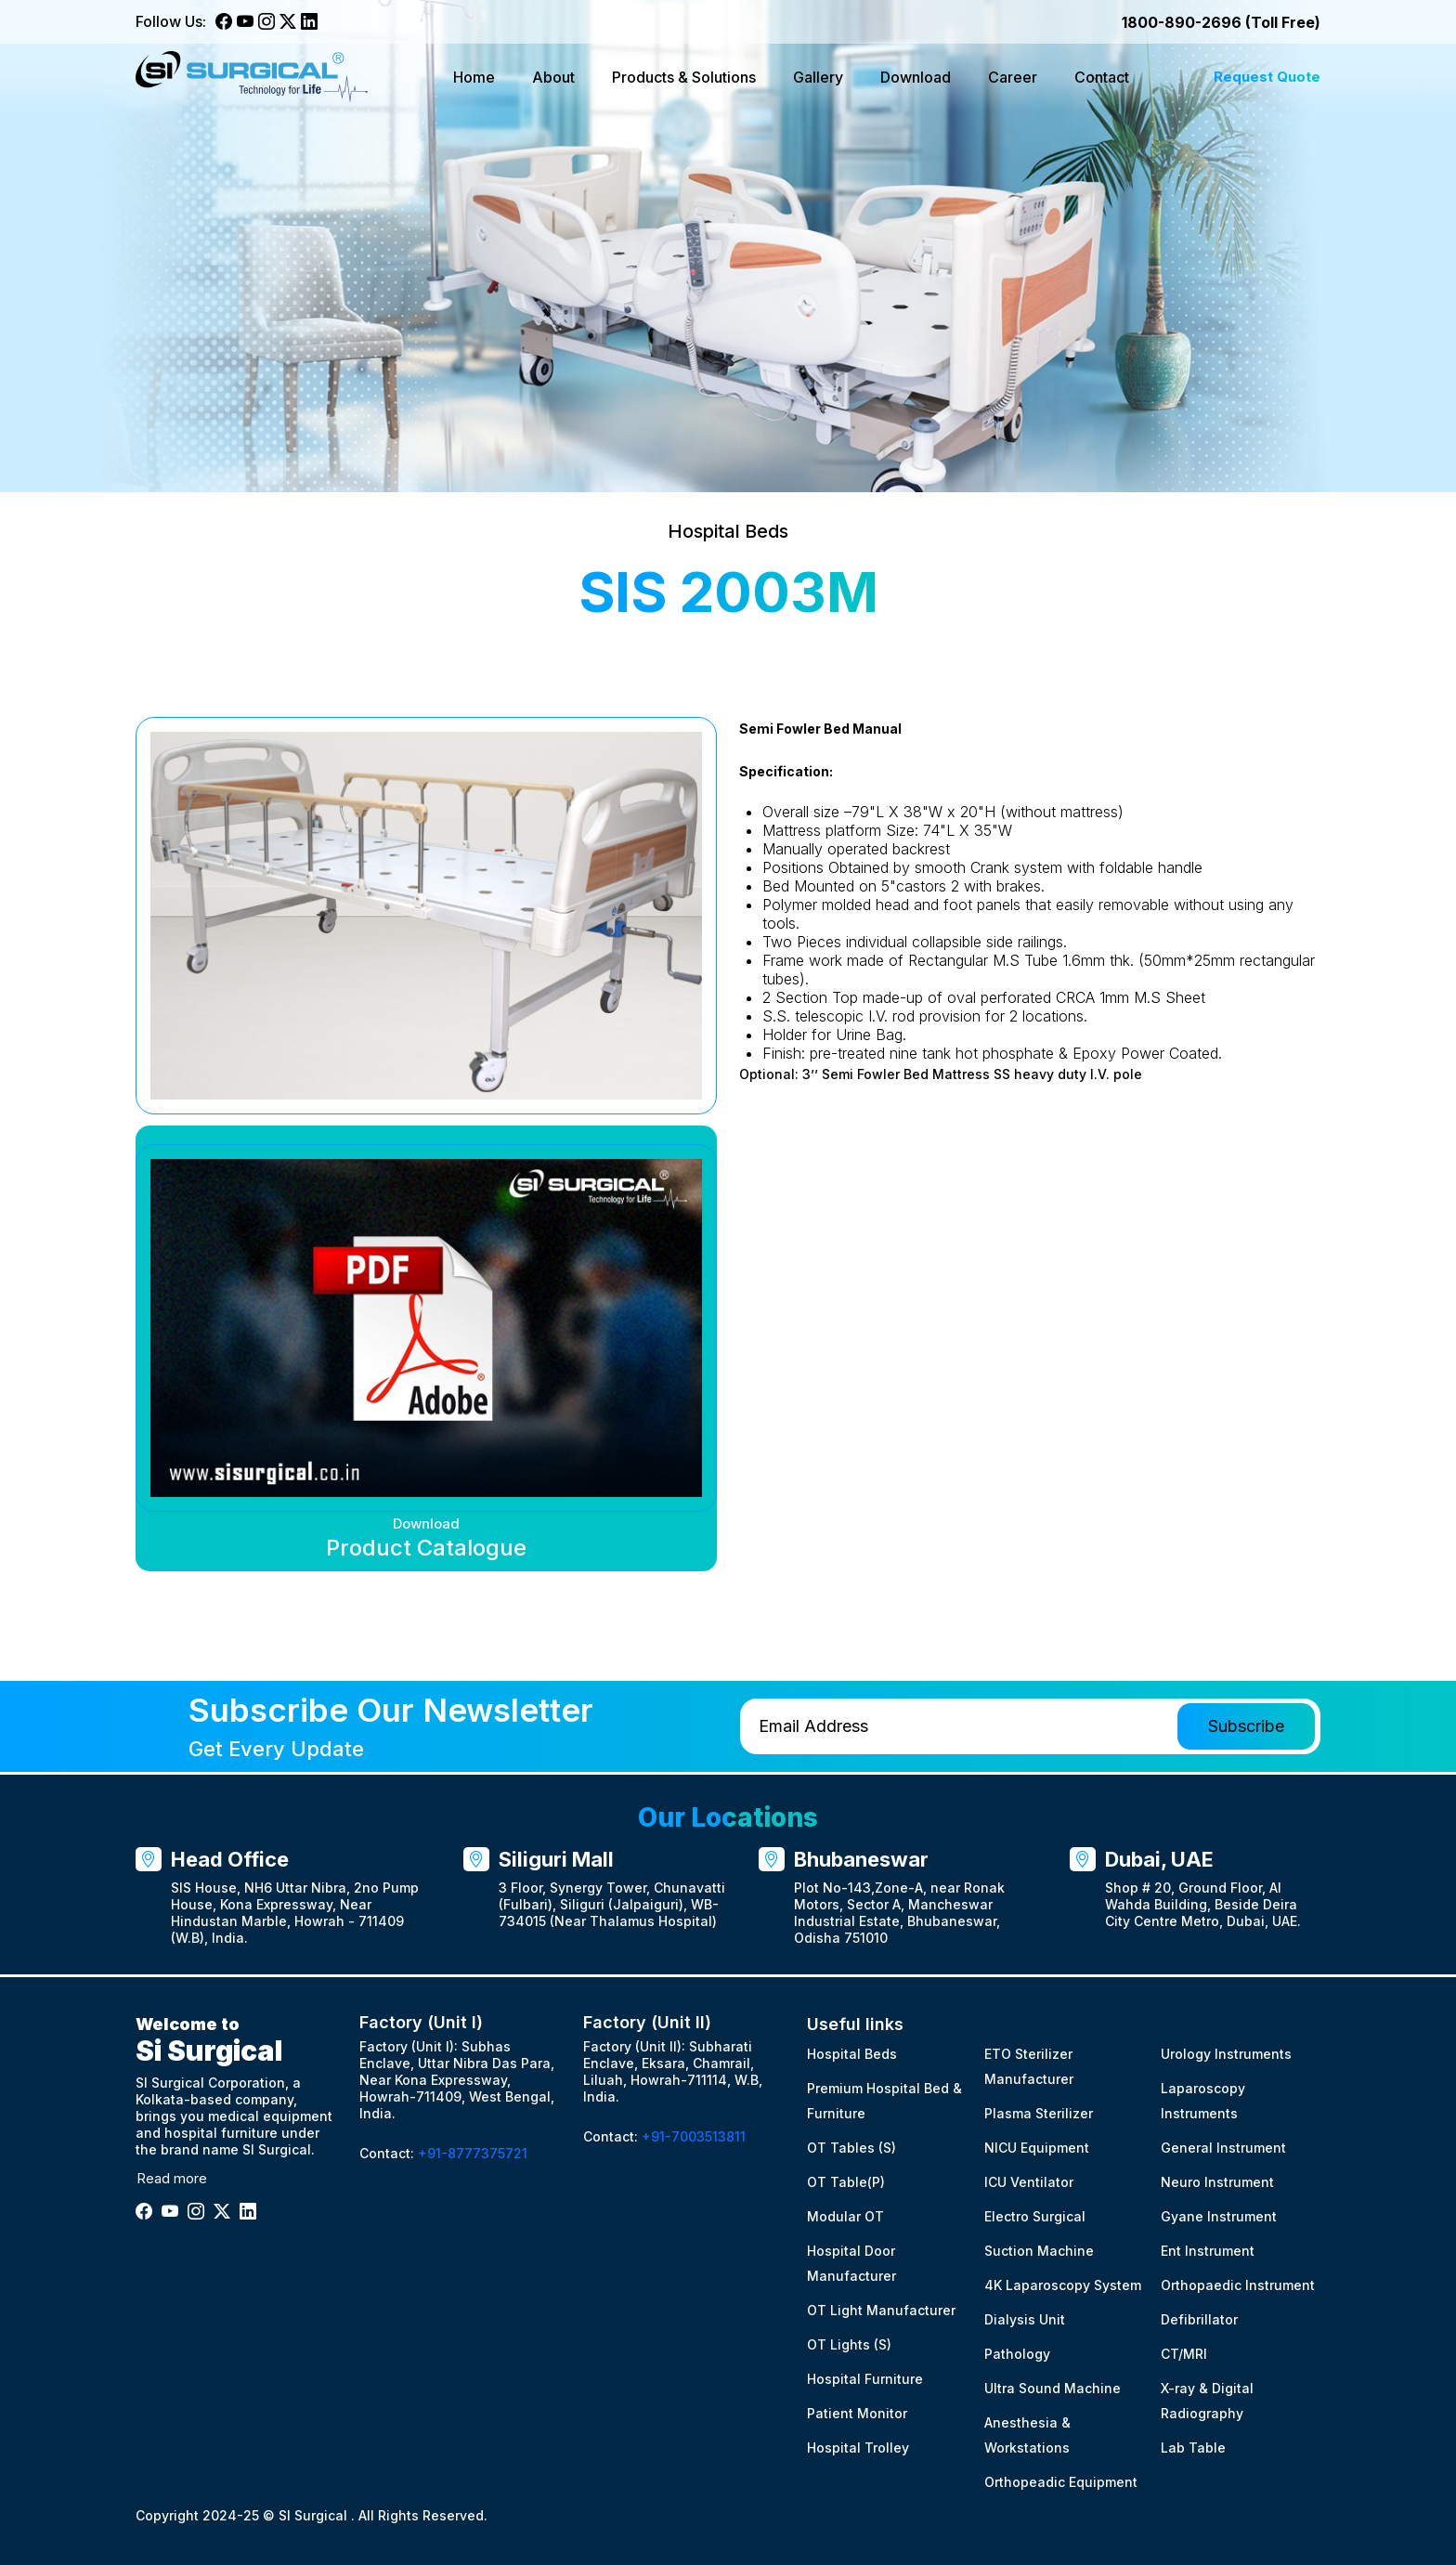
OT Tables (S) (851, 2147)
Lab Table (1193, 2447)
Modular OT (845, 2216)
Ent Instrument (1207, 2251)
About (553, 77)
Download (915, 77)
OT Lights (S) (849, 2344)
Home (474, 77)
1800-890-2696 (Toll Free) (1221, 22)
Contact (1101, 77)
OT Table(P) (846, 2182)
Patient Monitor (857, 2413)
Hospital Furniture (865, 2379)
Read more (171, 2178)
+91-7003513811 (694, 2136)
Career (1012, 77)
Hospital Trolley (858, 2447)
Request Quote (1267, 76)
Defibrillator (1199, 2319)
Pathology (1017, 2354)
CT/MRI (1184, 2354)
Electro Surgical (1035, 2216)
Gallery (818, 77)
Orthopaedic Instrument (1238, 2285)
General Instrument (1223, 2147)
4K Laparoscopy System (1062, 2285)
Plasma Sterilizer (1038, 2113)
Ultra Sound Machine (1052, 2388)
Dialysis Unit (1024, 2319)
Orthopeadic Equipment (1061, 2482)
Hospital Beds (852, 2054)
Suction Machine (1039, 2251)
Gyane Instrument (1219, 2216)
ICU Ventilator (1028, 2182)
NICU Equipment (1036, 2147)
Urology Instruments (1226, 2054)
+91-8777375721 (472, 2153)
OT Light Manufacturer (881, 2310)
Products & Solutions (684, 77)
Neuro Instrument (1217, 2182)
